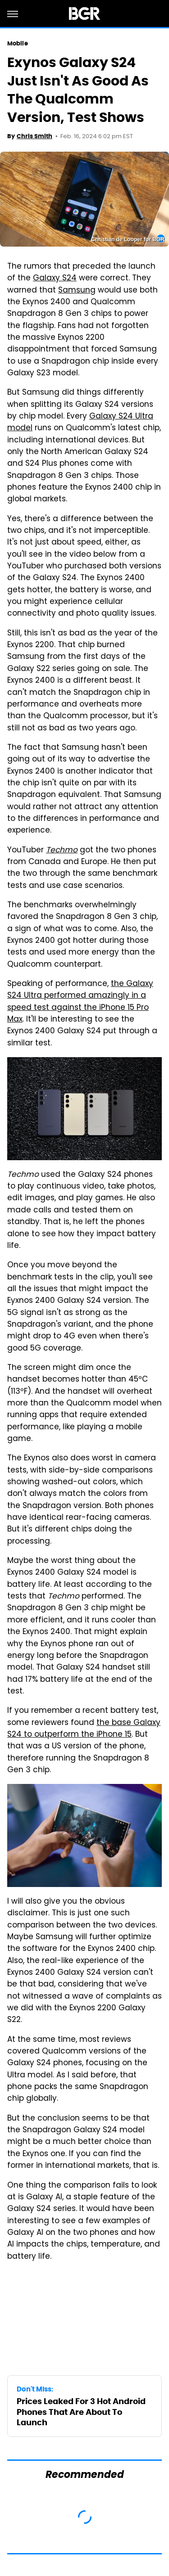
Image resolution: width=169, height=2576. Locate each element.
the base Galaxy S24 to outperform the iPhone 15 (83, 1729)
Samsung (77, 290)
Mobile (17, 43)
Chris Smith (34, 136)
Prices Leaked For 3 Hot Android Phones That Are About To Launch (81, 2411)
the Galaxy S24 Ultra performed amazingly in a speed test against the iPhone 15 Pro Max (80, 1002)
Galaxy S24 (55, 278)
